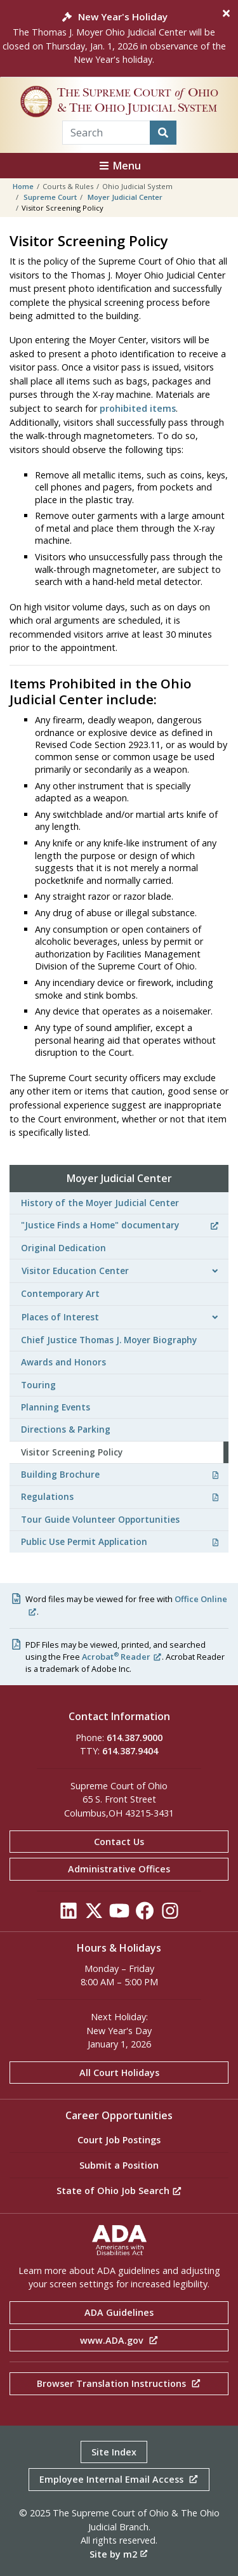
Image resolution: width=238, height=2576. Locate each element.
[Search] (163, 133)
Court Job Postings (119, 2140)
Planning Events (55, 1407)
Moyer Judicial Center (125, 197)
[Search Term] (106, 133)
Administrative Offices (119, 1869)
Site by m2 (118, 2554)
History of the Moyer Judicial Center (100, 1203)
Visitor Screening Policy (71, 1452)
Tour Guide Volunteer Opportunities (100, 1519)
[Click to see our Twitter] (94, 1914)
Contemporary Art (60, 1293)
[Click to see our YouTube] (119, 1914)
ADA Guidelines (119, 2312)
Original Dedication (63, 1248)
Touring (38, 1385)
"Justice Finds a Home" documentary (119, 1225)
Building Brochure (119, 1474)
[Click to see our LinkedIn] (68, 1914)
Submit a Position (119, 2165)
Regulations (119, 1496)
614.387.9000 (134, 1738)
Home (23, 186)
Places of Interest (60, 1317)
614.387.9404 (130, 1751)
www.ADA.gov (119, 2340)
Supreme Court (50, 197)
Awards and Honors (63, 1362)
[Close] (226, 13)
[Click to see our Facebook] (144, 1914)
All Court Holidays (119, 2073)
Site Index (113, 2452)
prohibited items (138, 408)
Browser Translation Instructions (119, 2383)
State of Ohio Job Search (119, 2191)
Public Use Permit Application (119, 1541)
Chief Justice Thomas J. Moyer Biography (109, 1340)
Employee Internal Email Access (119, 2479)
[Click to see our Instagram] (170, 1914)
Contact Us (119, 1842)
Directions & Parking (65, 1429)
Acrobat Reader (122, 1656)
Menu (119, 166)
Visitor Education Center (75, 1271)
